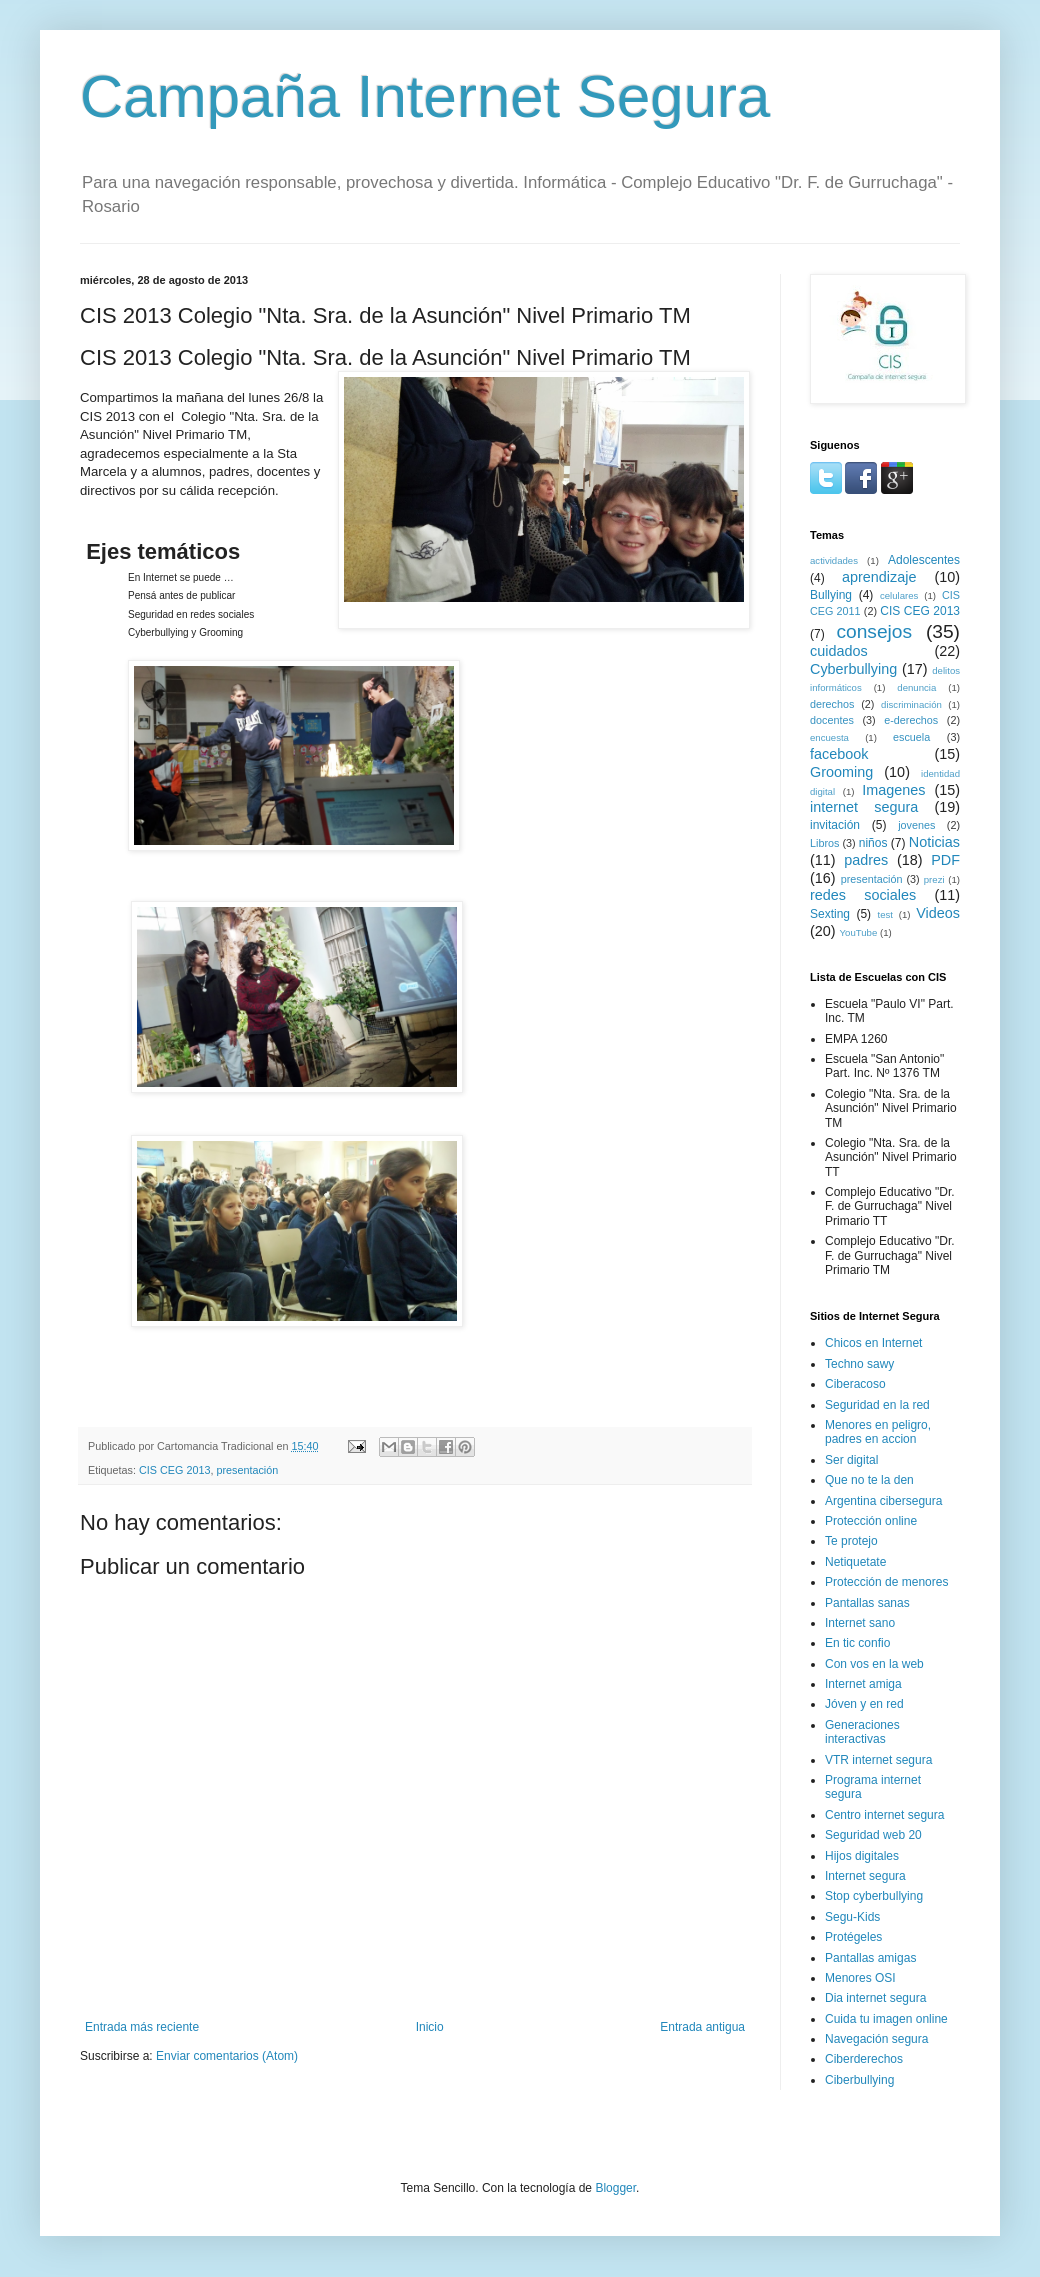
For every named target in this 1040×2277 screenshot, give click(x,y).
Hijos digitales (862, 1856)
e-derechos (911, 720)
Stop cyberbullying (874, 1896)
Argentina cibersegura (883, 1501)
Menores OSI (860, 1978)
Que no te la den (869, 1480)
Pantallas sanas (867, 1603)
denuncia (916, 687)
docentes (832, 720)
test (885, 914)
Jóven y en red (864, 1704)
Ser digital (851, 1460)
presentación (247, 1470)
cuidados (839, 651)
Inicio (430, 2027)
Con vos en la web (874, 1664)
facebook (839, 754)
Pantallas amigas (870, 1958)
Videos (938, 913)
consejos (874, 631)
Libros (824, 843)
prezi (934, 879)
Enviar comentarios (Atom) (227, 2056)
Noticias (934, 842)
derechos (832, 704)
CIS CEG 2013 (174, 1470)
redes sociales (863, 895)
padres (866, 860)
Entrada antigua (702, 2027)
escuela (911, 737)
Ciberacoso (855, 1384)
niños (873, 843)
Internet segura (865, 1876)
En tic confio (857, 1643)
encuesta (829, 737)
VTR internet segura (878, 1760)
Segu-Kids (852, 1917)
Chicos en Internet (873, 1343)
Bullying (831, 595)
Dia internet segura (875, 1998)
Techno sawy (859, 1364)
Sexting (830, 914)
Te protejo (851, 1541)
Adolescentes (924, 560)
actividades (834, 560)
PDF (945, 860)
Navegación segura (876, 2039)
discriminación (911, 704)
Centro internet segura (884, 1815)
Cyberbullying (853, 669)
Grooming (841, 772)
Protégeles (853, 1937)
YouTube (859, 932)
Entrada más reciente (142, 2027)
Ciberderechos (864, 2059)
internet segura (864, 807)
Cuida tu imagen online (886, 2019)
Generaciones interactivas (862, 1732)
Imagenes (893, 790)
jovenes (916, 825)
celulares (899, 595)
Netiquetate (855, 1562)
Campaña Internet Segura (425, 96)
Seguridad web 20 (873, 1835)
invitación (835, 825)
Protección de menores (886, 1582)
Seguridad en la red (877, 1405)
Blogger (615, 2188)
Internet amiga (863, 1684)
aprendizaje (879, 577)
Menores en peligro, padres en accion (878, 1432)
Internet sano (860, 1623)
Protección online (871, 1521)
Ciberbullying (859, 2080)
